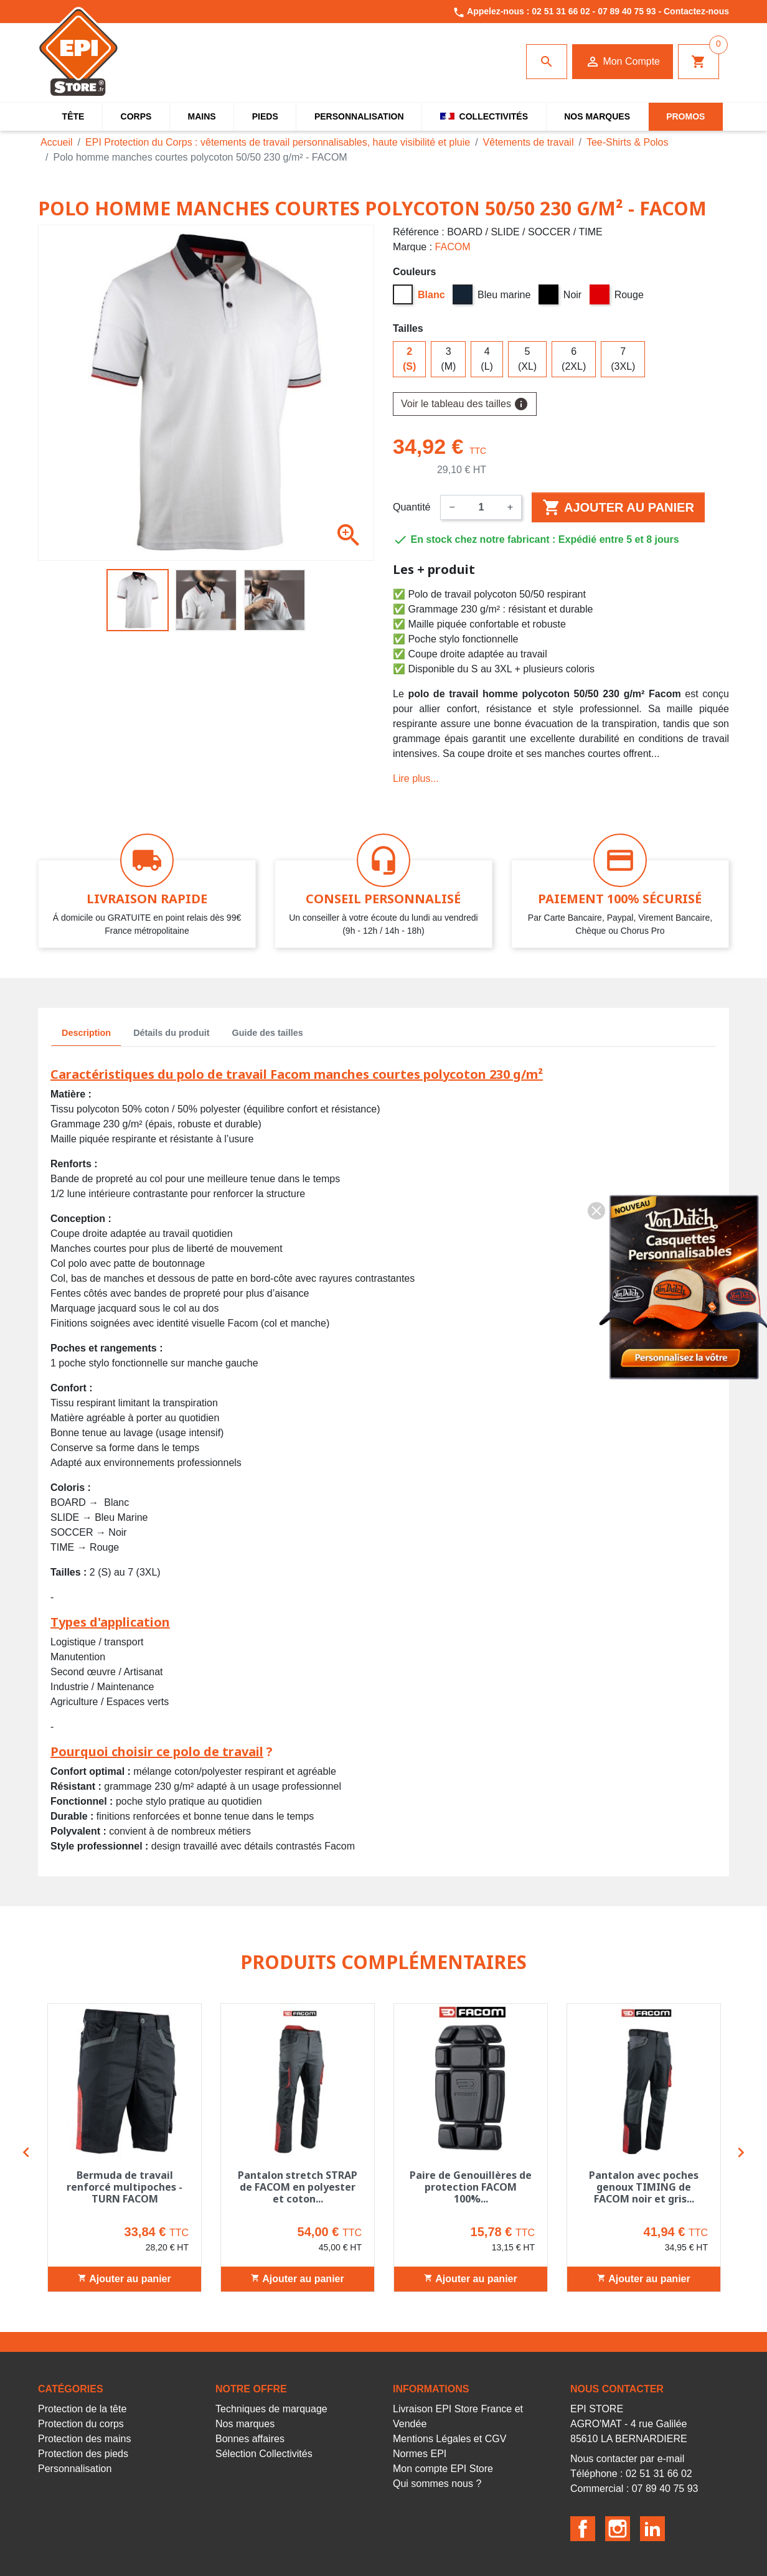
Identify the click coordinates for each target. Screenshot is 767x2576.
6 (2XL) (574, 359)
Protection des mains (84, 2438)
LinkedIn (652, 2528)
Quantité (411, 507)
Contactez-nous (696, 11)
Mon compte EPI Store (443, 2468)
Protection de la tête (82, 2409)
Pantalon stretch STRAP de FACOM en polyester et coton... (297, 2187)
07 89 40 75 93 (627, 11)
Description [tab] (86, 1033)
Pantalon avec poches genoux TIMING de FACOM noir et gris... (644, 2187)
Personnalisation (74, 2468)
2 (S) (409, 359)
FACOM (453, 247)
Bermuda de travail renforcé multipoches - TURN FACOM (124, 2187)
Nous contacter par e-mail (627, 2458)
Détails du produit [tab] (171, 1033)
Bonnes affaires (250, 2438)
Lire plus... (416, 778)
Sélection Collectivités (264, 2453)
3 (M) (448, 359)
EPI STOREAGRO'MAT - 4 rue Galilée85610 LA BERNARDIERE (628, 2424)
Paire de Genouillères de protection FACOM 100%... (471, 2187)
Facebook (582, 2528)
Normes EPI (419, 2453)
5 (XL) (527, 359)
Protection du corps (81, 2424)
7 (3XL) (623, 359)
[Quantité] (481, 507)
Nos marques (245, 2424)
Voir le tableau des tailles (465, 404)
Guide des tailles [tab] (267, 1033)
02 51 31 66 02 (561, 11)
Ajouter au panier (618, 507)
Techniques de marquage (271, 2409)
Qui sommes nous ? (437, 2483)
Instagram (617, 2528)
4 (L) (487, 359)
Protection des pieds (83, 2453)
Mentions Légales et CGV (449, 2438)
